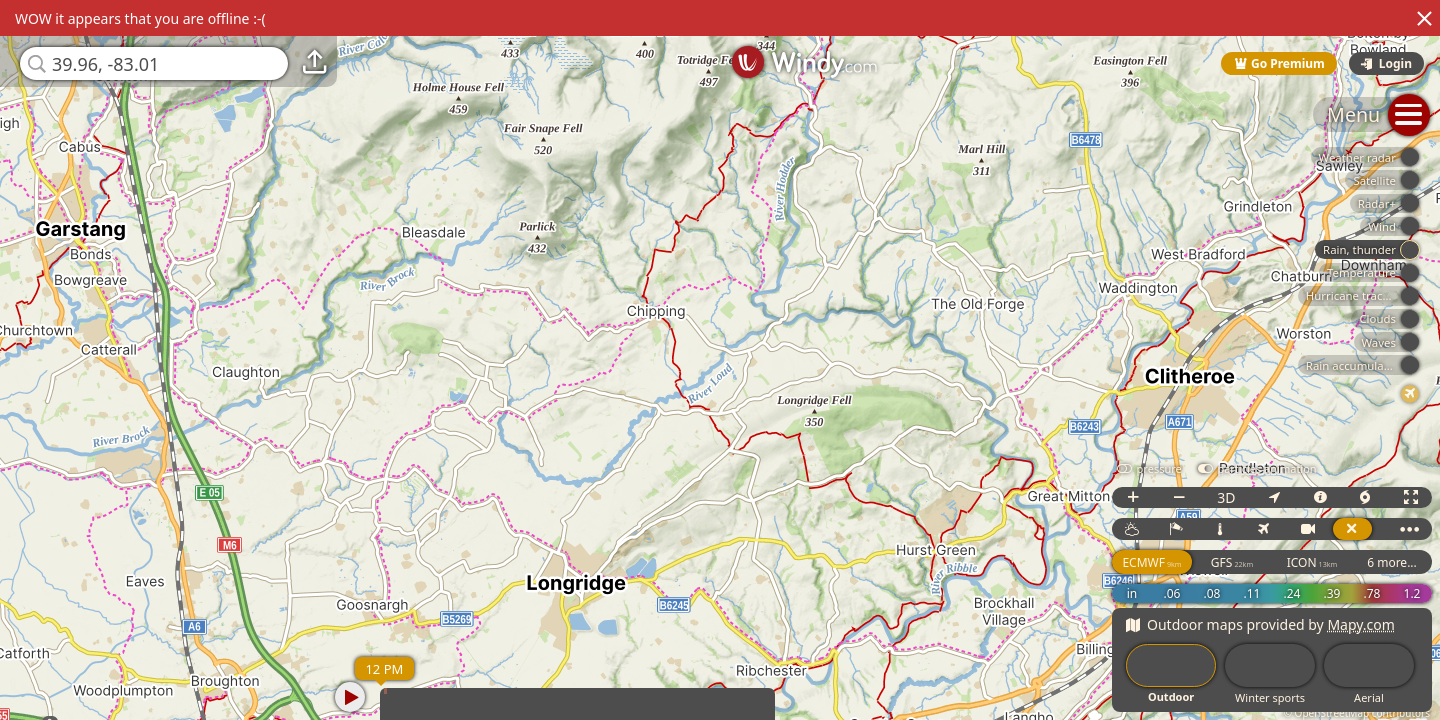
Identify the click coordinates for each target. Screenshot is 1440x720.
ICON (1312, 562)
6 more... (1392, 562)
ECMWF (1151, 562)
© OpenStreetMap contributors (1357, 713)
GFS (1232, 562)
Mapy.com (1361, 624)
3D (1226, 497)
